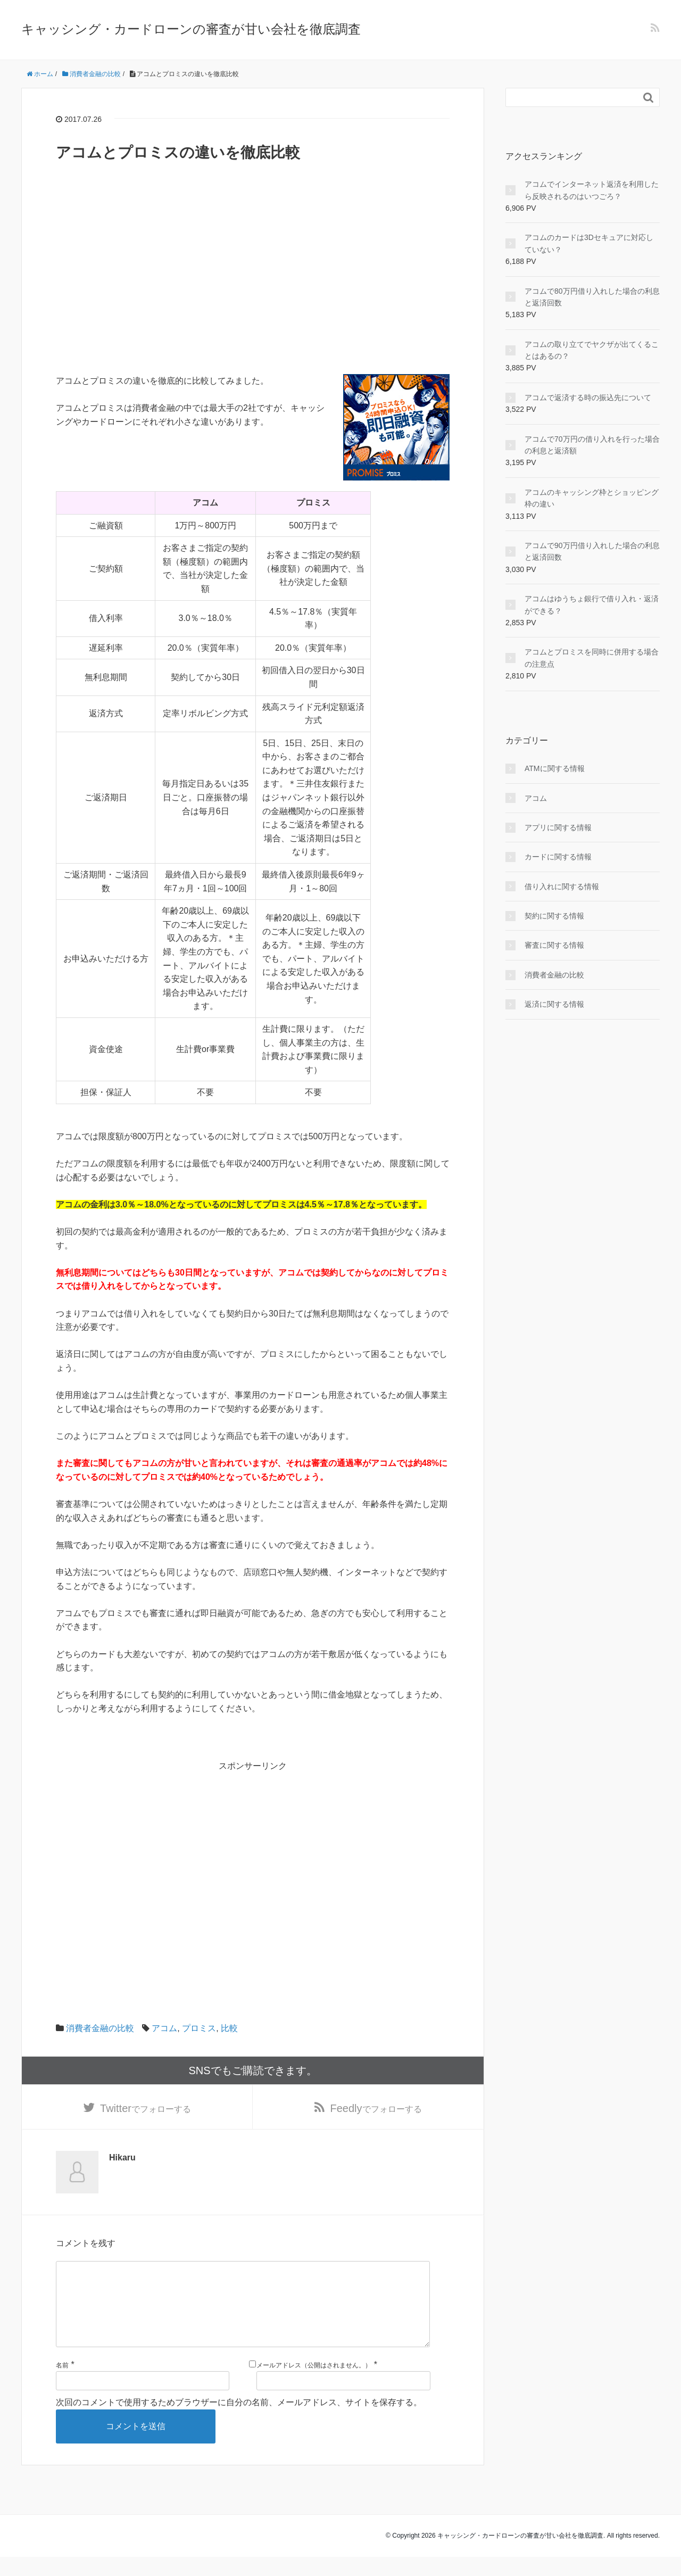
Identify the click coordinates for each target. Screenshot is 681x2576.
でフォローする (145, 2109)
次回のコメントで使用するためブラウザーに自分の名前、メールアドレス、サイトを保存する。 (239, 2421)
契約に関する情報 (554, 916)
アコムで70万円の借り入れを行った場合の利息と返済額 (592, 445)
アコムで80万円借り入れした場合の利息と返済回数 (592, 297)
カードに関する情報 (558, 856)
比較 (229, 2028)
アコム (164, 2028)
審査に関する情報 (554, 945)
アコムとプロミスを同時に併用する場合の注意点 (592, 658)
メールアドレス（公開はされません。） (313, 2384)
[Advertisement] (253, 299)
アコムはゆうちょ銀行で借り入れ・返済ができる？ (592, 604)
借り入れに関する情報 (562, 886)
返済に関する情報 (554, 1004)
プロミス (199, 2028)
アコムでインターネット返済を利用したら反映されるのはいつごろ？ (592, 190)
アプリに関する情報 (558, 827)
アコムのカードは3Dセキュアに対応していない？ (589, 243)
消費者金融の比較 (100, 2028)
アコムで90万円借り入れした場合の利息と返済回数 (592, 551)
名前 (62, 2384)
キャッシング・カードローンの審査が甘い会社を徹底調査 (191, 29)
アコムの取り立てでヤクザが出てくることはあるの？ (592, 350)
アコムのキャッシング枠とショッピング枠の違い (592, 498)
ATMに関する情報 (555, 768)
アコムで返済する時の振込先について (588, 397)
